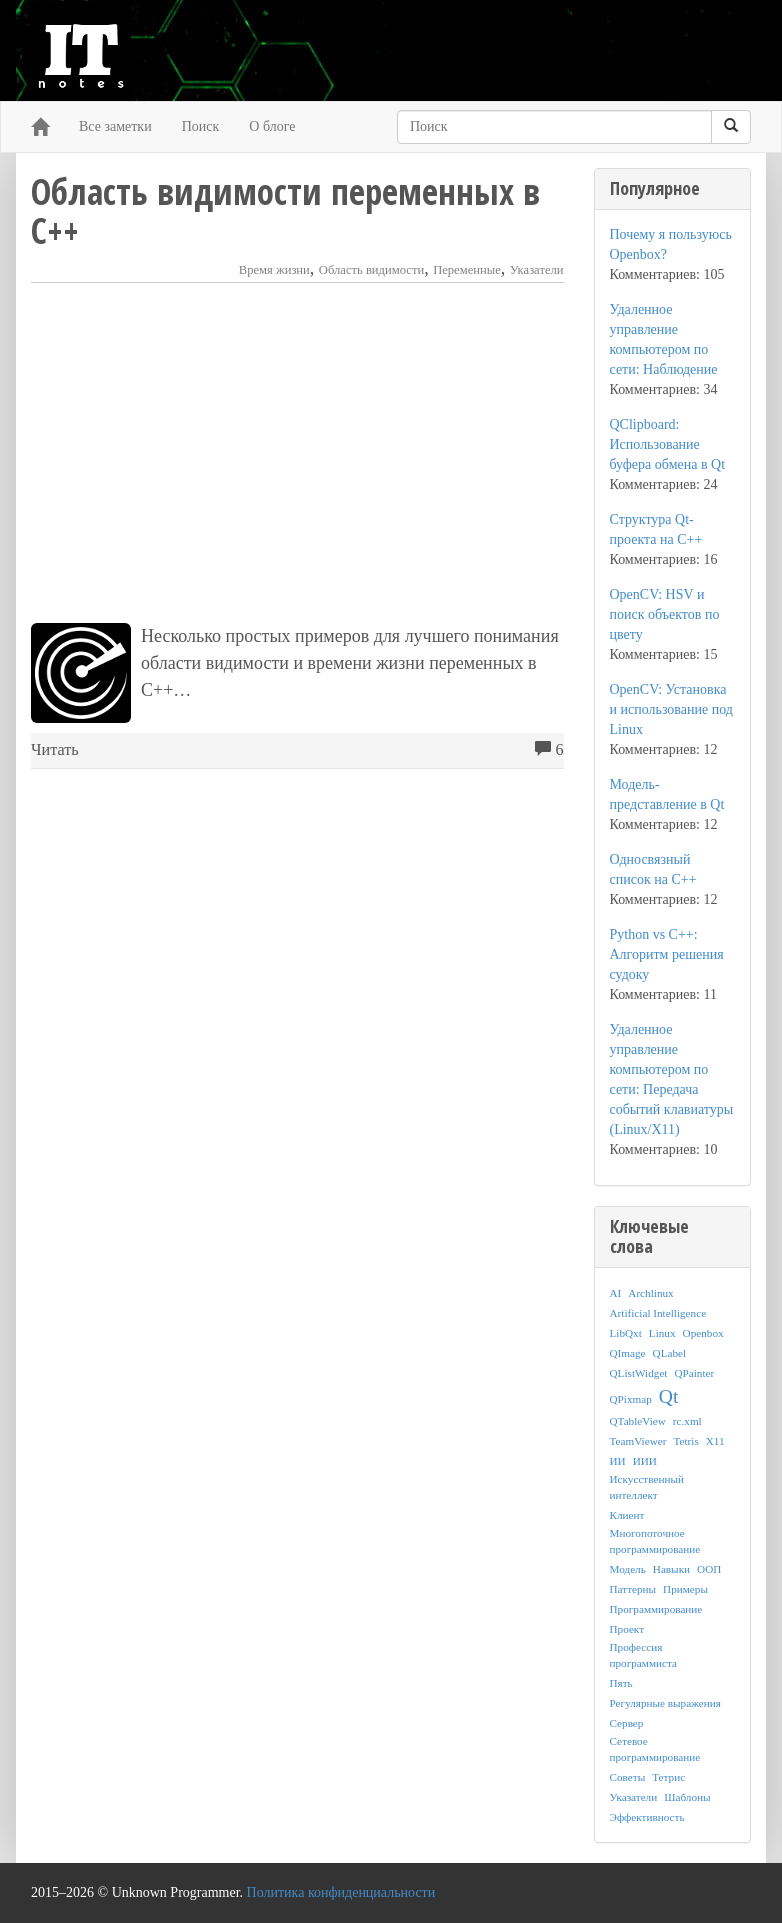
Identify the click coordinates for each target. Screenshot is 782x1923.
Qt (669, 1396)
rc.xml (687, 1421)
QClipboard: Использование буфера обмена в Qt (668, 444)
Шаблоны (687, 1797)
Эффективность (647, 1817)
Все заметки (115, 126)
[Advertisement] (297, 453)
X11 (715, 1441)
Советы (628, 1777)
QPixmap (631, 1399)
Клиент (627, 1515)
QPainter (694, 1373)
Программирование (656, 1609)
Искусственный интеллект (647, 1487)
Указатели (537, 270)
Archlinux (650, 1293)
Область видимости (371, 270)
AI (616, 1293)
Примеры (685, 1589)
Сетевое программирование (655, 1749)
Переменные (467, 270)
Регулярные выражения (665, 1703)
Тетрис (668, 1777)
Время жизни (274, 270)
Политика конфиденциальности (341, 1892)
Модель (628, 1569)
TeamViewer (638, 1441)
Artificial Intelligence (658, 1313)
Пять (621, 1683)
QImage (628, 1353)
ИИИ (645, 1461)
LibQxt (626, 1333)
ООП (709, 1569)
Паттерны (633, 1589)
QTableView (638, 1421)
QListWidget (639, 1373)
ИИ (618, 1461)
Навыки (671, 1569)
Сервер (627, 1723)
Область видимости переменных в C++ (285, 211)
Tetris (685, 1441)
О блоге (272, 126)
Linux (662, 1333)
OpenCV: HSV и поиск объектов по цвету (665, 614)
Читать (55, 750)
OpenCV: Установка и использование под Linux (671, 709)
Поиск (201, 126)
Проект (627, 1629)
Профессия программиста (643, 1655)
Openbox (703, 1333)
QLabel (670, 1353)
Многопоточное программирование (655, 1541)
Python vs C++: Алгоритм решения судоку (667, 954)
